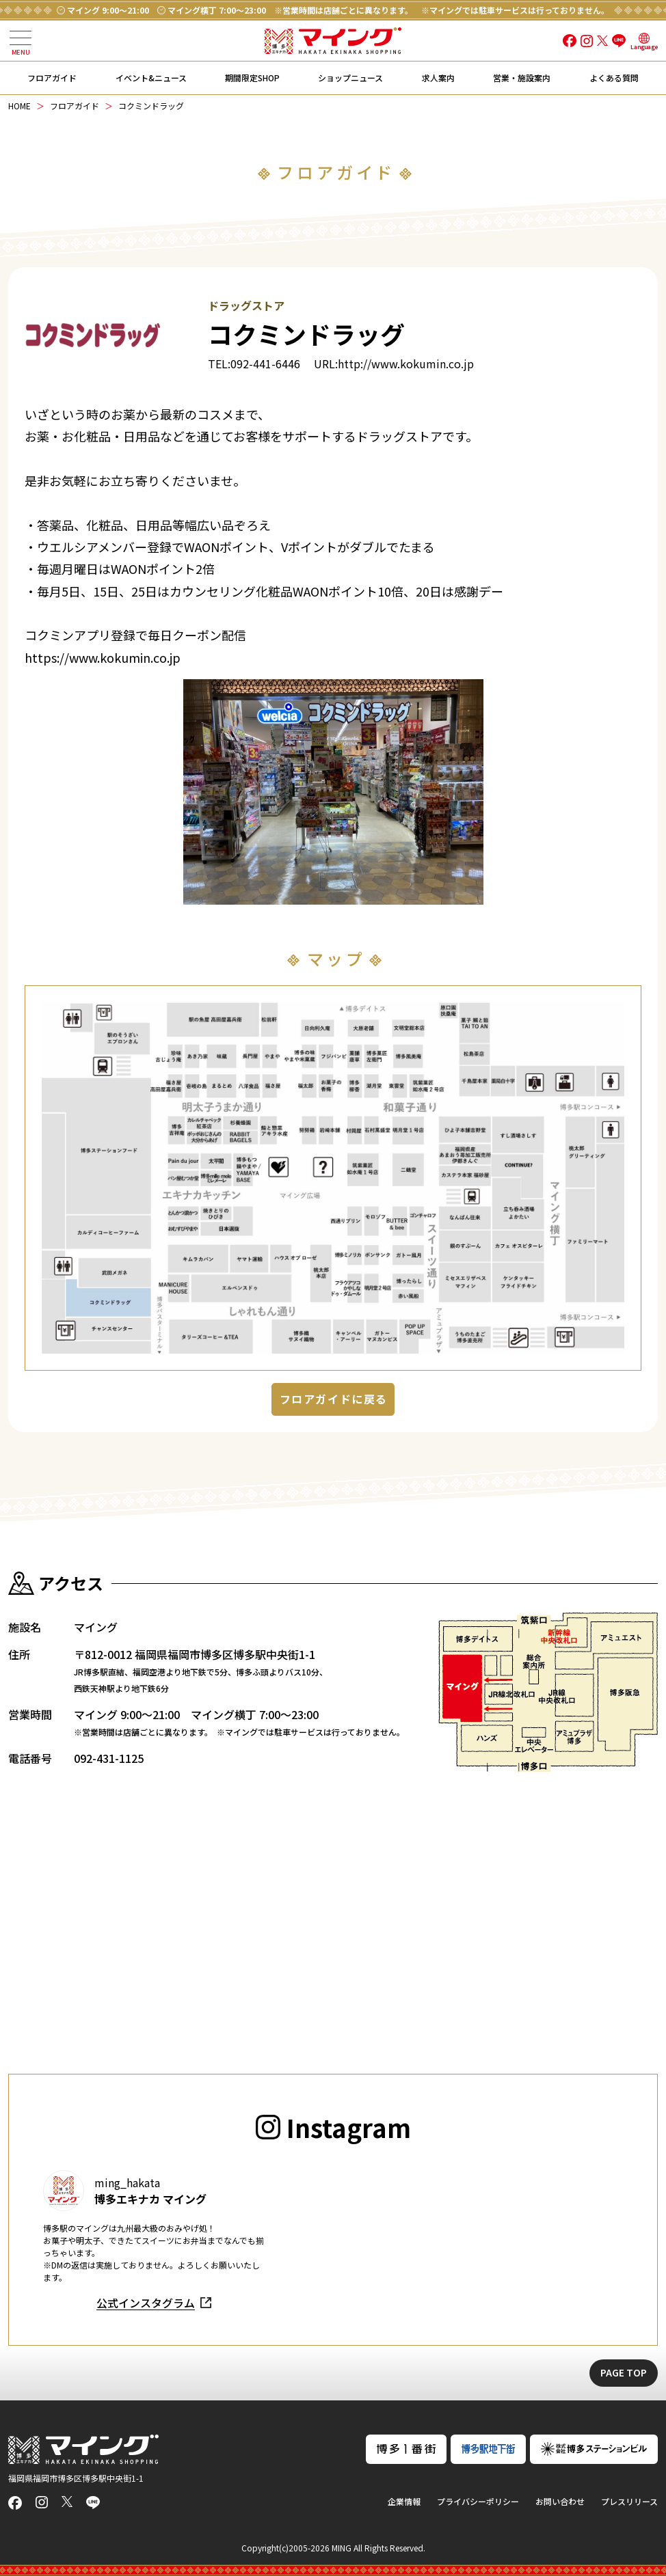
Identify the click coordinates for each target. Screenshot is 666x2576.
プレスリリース (629, 2501)
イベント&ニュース (151, 77)
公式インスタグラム (145, 2302)
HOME (19, 105)
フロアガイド (52, 77)
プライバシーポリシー (478, 2501)
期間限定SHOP (252, 77)
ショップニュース (350, 77)
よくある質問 (614, 77)
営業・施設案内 (521, 77)
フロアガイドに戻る (334, 1398)
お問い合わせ (560, 2501)
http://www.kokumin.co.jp (406, 363)
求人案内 (438, 77)
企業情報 (404, 2501)
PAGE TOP (623, 2372)
